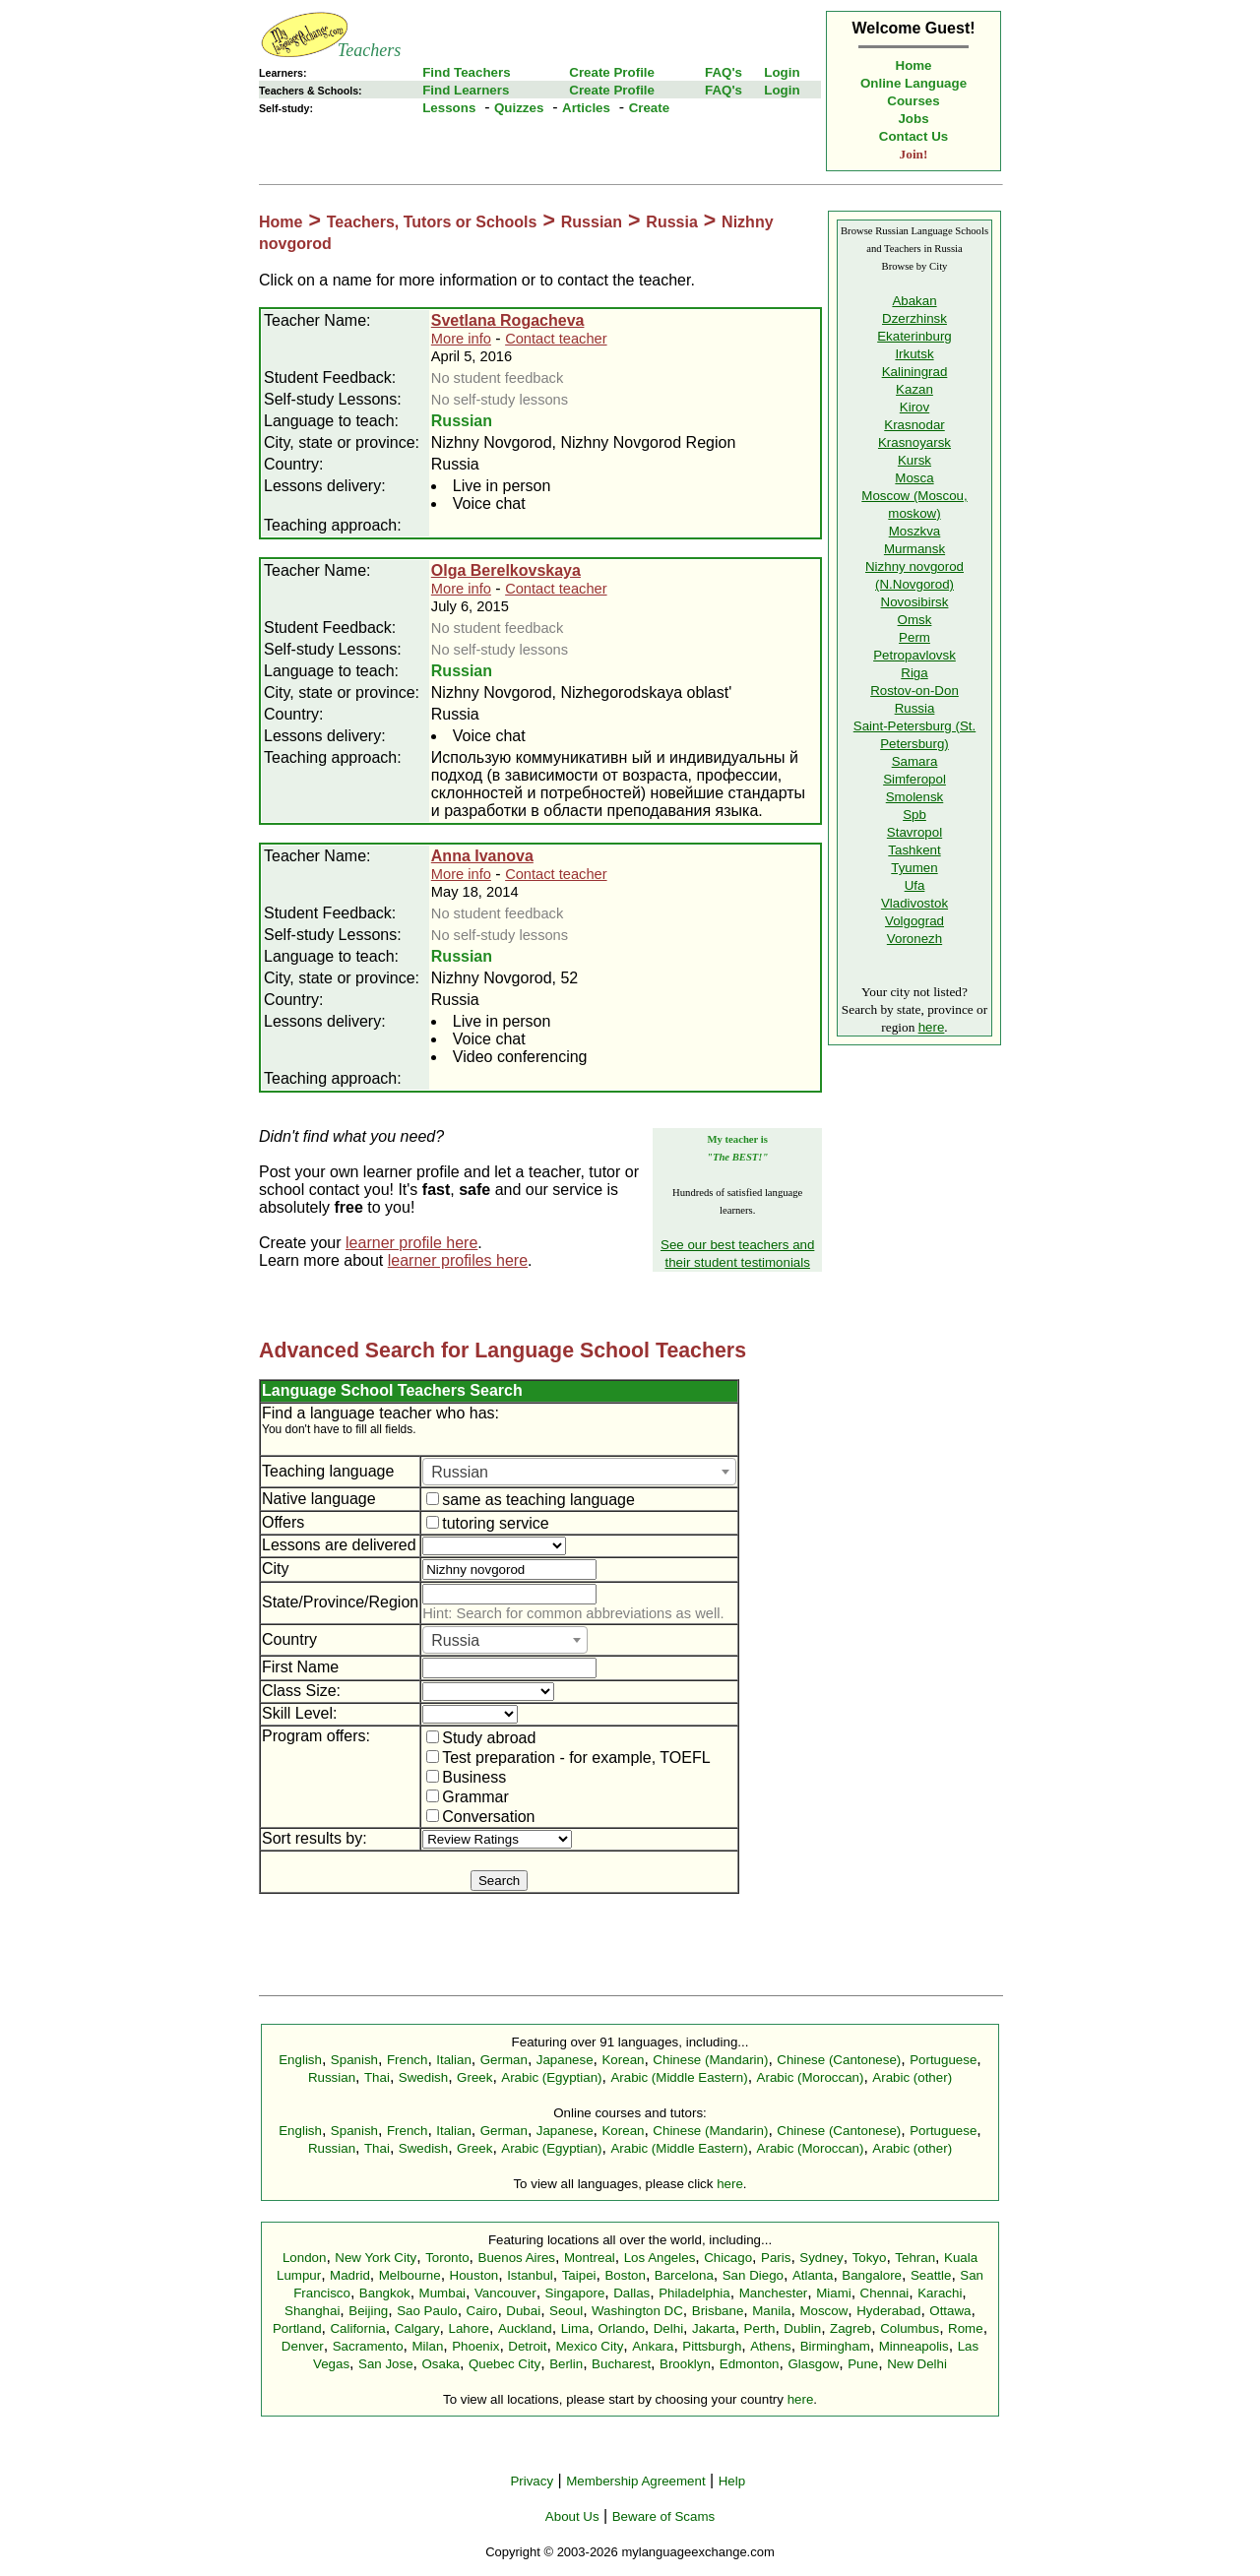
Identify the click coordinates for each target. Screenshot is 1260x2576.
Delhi (668, 2328)
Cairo (482, 2310)
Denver (303, 2346)
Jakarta (713, 2328)
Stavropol (914, 832)
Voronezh (914, 938)
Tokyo (869, 2257)
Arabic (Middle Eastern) (678, 2077)
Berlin (566, 2363)
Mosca (914, 478)
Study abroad (481, 1737)
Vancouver (505, 2293)
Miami (833, 2293)
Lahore (468, 2328)
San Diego (753, 2275)
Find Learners (465, 90)
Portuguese (943, 2059)
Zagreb (850, 2328)
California (357, 2328)
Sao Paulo (427, 2310)
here (931, 1027)
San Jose (385, 2363)
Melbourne (410, 2275)
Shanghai (312, 2310)
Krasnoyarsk (914, 442)
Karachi (939, 2293)
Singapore (575, 2293)
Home (914, 65)
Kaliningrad (915, 371)
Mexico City (589, 2346)
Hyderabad (888, 2310)
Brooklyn (685, 2363)
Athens (770, 2346)
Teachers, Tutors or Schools (432, 222)
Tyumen (914, 867)
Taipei (579, 2275)
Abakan (914, 300)
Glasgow (813, 2363)
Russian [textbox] (459, 1472)
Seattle (931, 2275)
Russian (591, 222)
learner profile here (411, 1242)
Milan (427, 2346)
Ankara (652, 2346)
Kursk (914, 460)
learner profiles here (458, 1260)
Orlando (621, 2328)
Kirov (914, 407)
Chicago (728, 2257)
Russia (671, 222)
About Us (572, 2516)
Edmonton (750, 2363)
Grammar (467, 1797)
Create (649, 107)
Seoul (566, 2310)
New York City (375, 2257)
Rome (965, 2328)
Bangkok (384, 2293)
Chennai (885, 2293)
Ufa (915, 885)
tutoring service (487, 1523)
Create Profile (612, 72)
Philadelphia (694, 2293)
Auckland (525, 2328)
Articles (586, 107)
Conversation (480, 1816)
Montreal (589, 2257)
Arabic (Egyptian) (551, 2077)
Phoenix (475, 2346)
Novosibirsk (915, 602)
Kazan (914, 389)
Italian (454, 2059)
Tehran (915, 2257)
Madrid (350, 2275)
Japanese (565, 2059)
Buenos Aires (517, 2257)
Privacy (531, 2481)
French (407, 2059)
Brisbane (718, 2310)
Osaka (440, 2363)
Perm (914, 637)
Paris (775, 2257)
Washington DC (637, 2310)
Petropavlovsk (914, 655)
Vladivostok (914, 903)
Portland (297, 2328)
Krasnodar (914, 424)
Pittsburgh (711, 2346)
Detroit (527, 2346)
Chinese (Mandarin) (710, 2059)
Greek (474, 2077)
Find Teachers (466, 72)
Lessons (448, 107)
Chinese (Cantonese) (839, 2059)
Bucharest (621, 2363)
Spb (914, 814)
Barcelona (684, 2275)
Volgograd (914, 920)
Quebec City (504, 2363)
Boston (625, 2275)
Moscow (823, 2310)
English (300, 2059)
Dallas (631, 2293)
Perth (760, 2328)
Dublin (802, 2328)
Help (732, 2481)
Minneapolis (914, 2346)
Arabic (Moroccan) (810, 2077)
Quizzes (518, 107)
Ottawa (950, 2310)
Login (781, 72)
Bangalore (872, 2275)
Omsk (915, 619)
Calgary (417, 2328)
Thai (377, 2077)
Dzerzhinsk (914, 318)
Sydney (821, 2257)
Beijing (368, 2310)
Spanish (354, 2059)
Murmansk (914, 548)
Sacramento (368, 2346)
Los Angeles (660, 2257)
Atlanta (813, 2275)
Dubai (523, 2310)
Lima (575, 2328)
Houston (474, 2275)
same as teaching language (530, 1499)
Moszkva (915, 531)
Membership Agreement (636, 2481)
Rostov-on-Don (914, 690)
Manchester (773, 2293)
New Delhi (917, 2363)
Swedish (423, 2077)
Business (466, 1777)
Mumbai (442, 2293)
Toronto (447, 2257)
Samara (915, 761)
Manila (771, 2310)
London (304, 2257)
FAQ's (723, 72)
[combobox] (579, 1471)
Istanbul (530, 2275)
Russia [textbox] (455, 1640)
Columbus (909, 2328)
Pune (863, 2363)
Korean (622, 2059)
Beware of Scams (663, 2516)
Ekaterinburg (914, 336)
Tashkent (914, 850)
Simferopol (914, 779)
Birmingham (835, 2346)
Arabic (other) (912, 2077)
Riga (914, 672)
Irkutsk (914, 353)
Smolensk (915, 796)
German (504, 2059)
